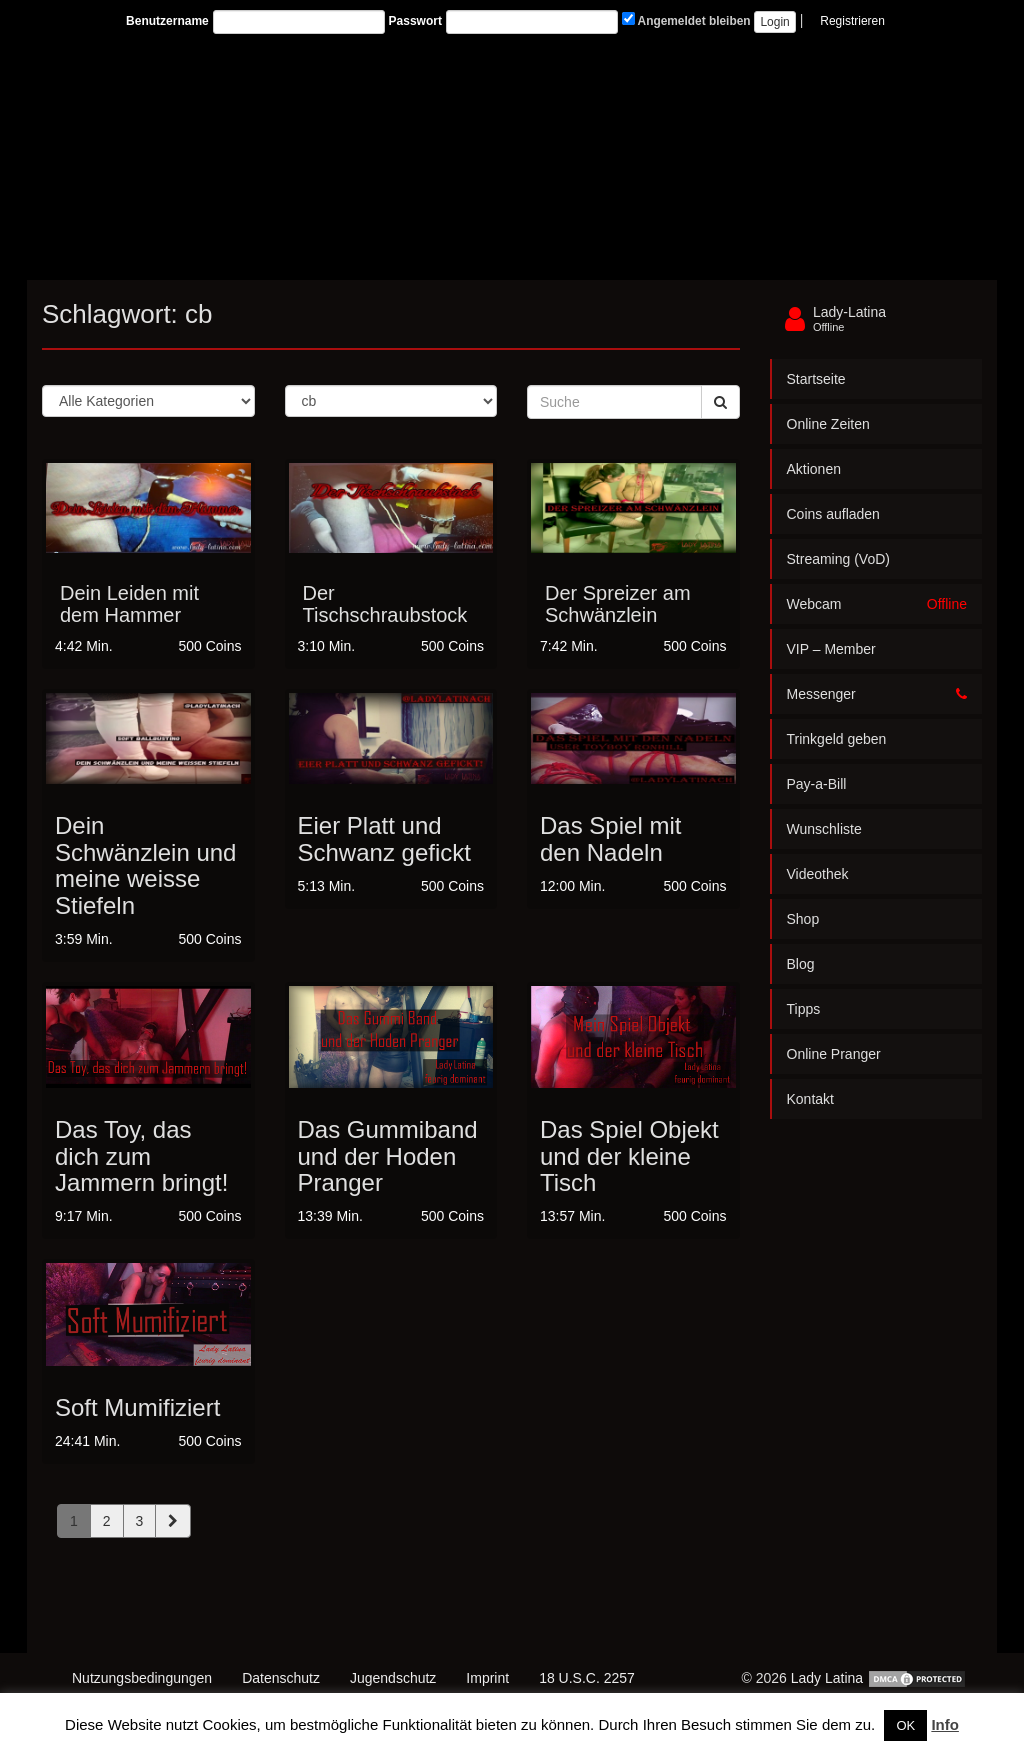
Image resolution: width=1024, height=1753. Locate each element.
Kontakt (810, 1099)
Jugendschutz (393, 1678)
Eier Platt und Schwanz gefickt (384, 838)
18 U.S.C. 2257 (587, 1678)
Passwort (415, 21)
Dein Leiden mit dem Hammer (129, 604)
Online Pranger (834, 1054)
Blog (801, 964)
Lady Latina (827, 1678)
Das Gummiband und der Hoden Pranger (388, 1156)
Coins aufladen (833, 514)
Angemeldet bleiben (686, 20)
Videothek (818, 874)
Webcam (877, 604)
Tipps (804, 1009)
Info (945, 1724)
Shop (803, 919)
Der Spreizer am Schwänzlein (618, 604)
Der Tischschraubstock (385, 604)
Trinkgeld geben (837, 739)
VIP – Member (831, 649)
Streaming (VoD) (838, 559)
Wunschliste (824, 829)
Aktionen (814, 469)
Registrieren (852, 21)
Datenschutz (281, 1678)
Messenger (877, 694)
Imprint (487, 1678)
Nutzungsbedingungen (142, 1678)
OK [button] (905, 1725)
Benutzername (167, 21)
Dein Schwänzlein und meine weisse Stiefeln (145, 865)
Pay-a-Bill (817, 784)
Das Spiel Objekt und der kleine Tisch (629, 1156)
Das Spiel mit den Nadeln (610, 838)
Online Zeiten (828, 424)
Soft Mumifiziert (137, 1407)
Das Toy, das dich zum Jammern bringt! (141, 1156)
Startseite (816, 379)
